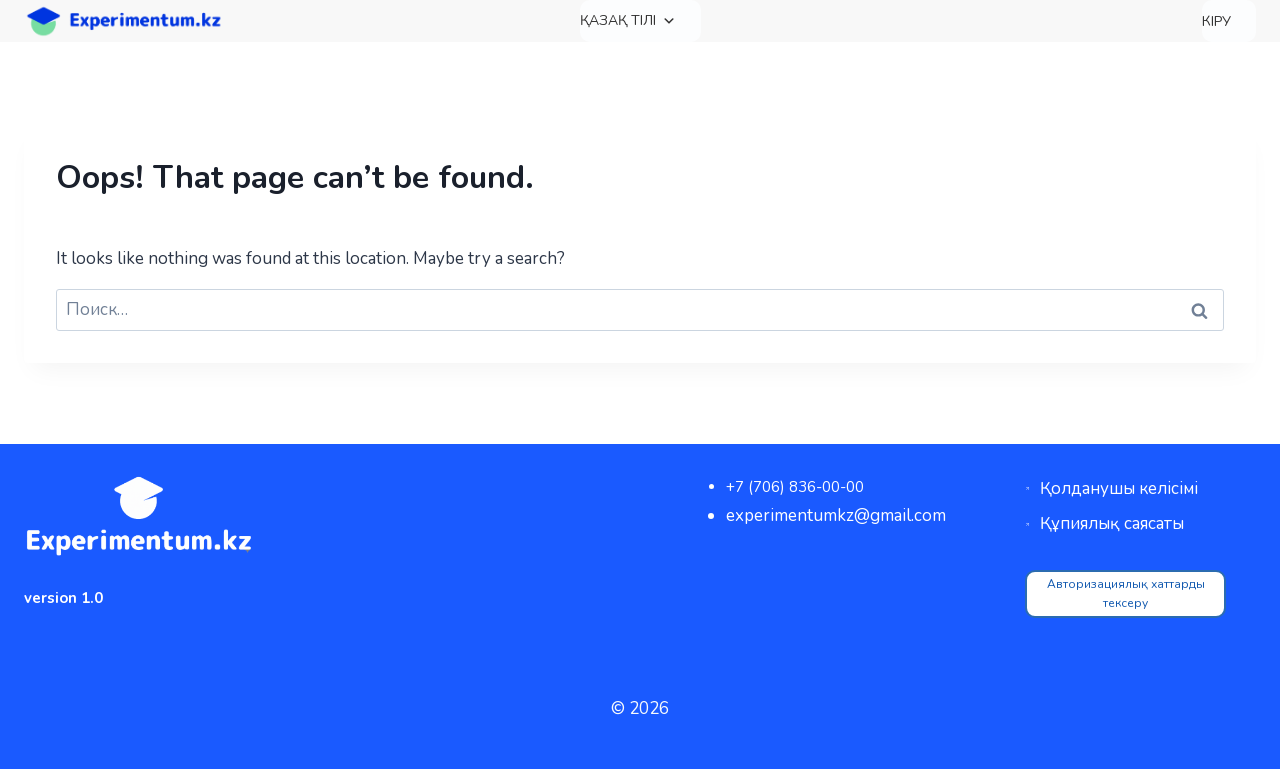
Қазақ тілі (628, 21)
